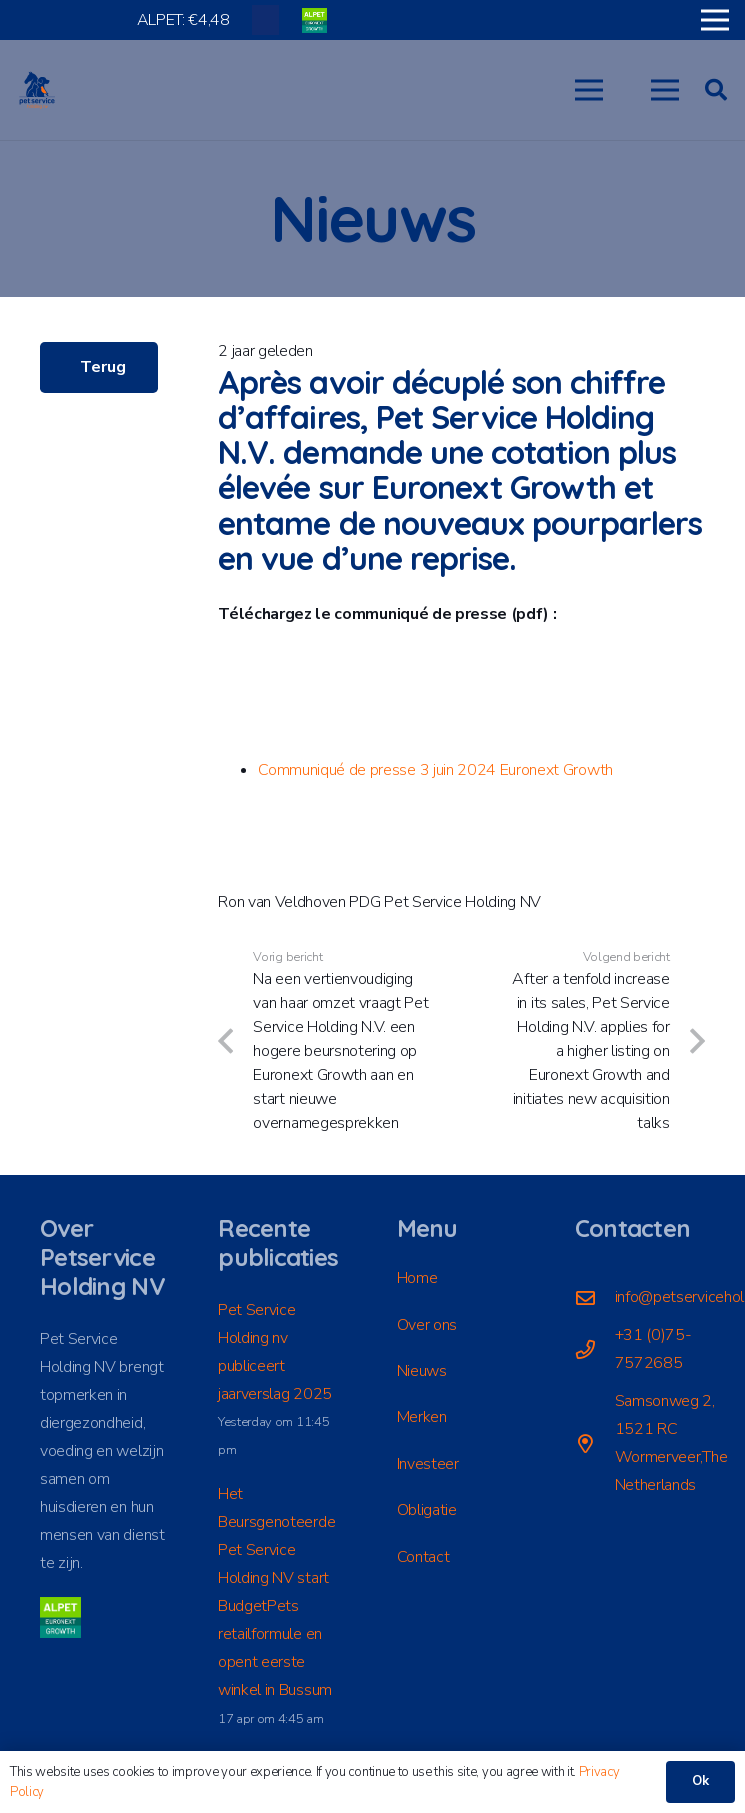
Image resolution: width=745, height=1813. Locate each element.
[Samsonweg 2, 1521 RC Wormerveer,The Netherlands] (595, 1443)
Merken (422, 1417)
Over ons (427, 1325)
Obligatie (427, 1510)
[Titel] (265, 20)
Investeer (428, 1464)
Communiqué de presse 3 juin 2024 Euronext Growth (435, 770)
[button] (589, 90)
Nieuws (422, 1371)
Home (417, 1278)
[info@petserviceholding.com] (595, 1297)
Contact (423, 1557)
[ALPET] (314, 20)
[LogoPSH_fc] (37, 90)
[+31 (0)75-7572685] (595, 1349)
